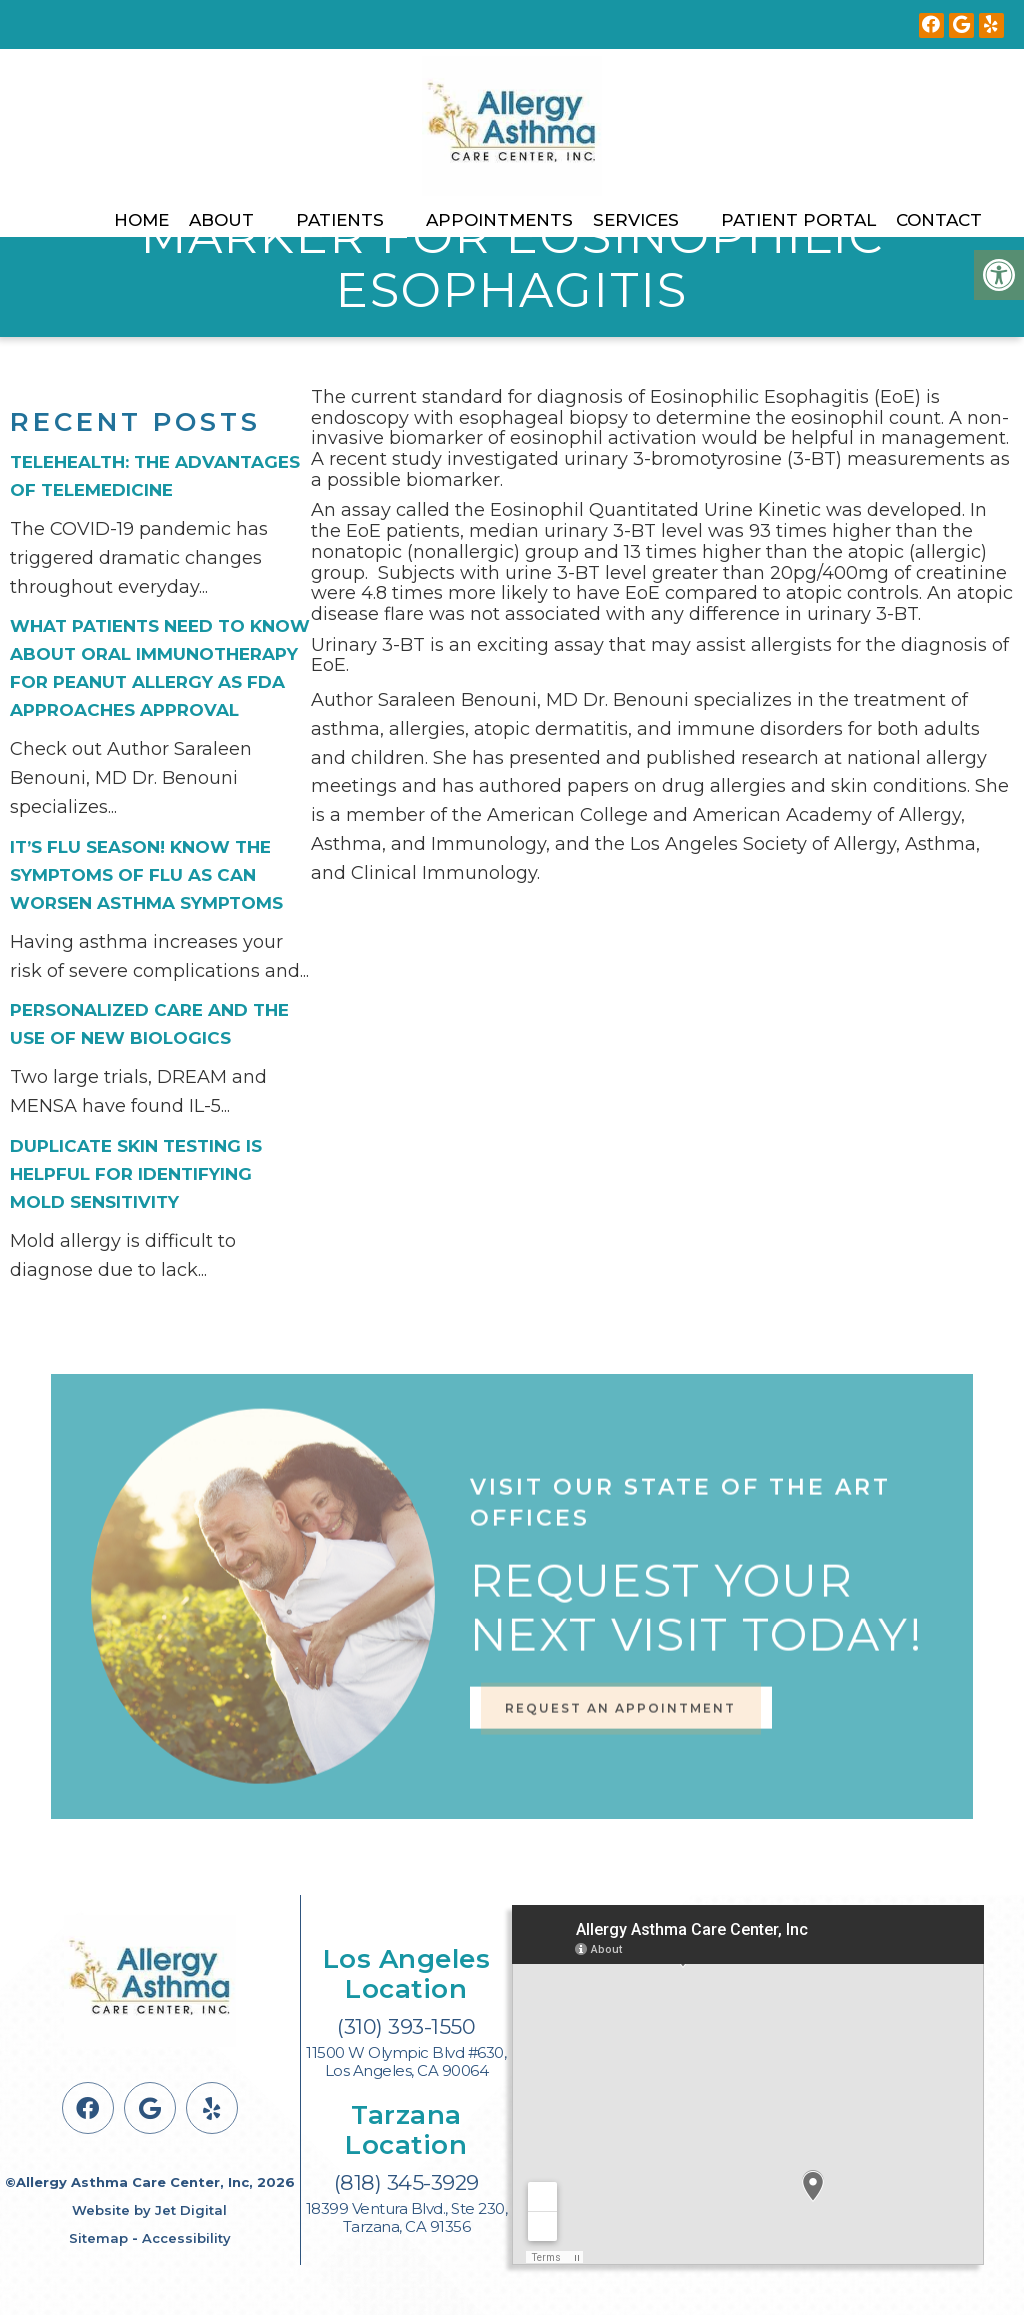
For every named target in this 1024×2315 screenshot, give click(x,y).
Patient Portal (798, 220)
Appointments (499, 220)
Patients (340, 220)
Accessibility (186, 2238)
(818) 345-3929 (406, 2182)
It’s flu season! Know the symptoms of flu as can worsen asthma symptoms (146, 875)
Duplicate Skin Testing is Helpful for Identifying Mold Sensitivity (136, 1174)
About (221, 220)
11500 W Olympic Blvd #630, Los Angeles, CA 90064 (406, 2062)
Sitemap (98, 2238)
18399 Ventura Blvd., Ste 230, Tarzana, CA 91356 (407, 2218)
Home (141, 220)
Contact (939, 220)
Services (636, 220)
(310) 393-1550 (406, 2026)
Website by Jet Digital (149, 2210)
